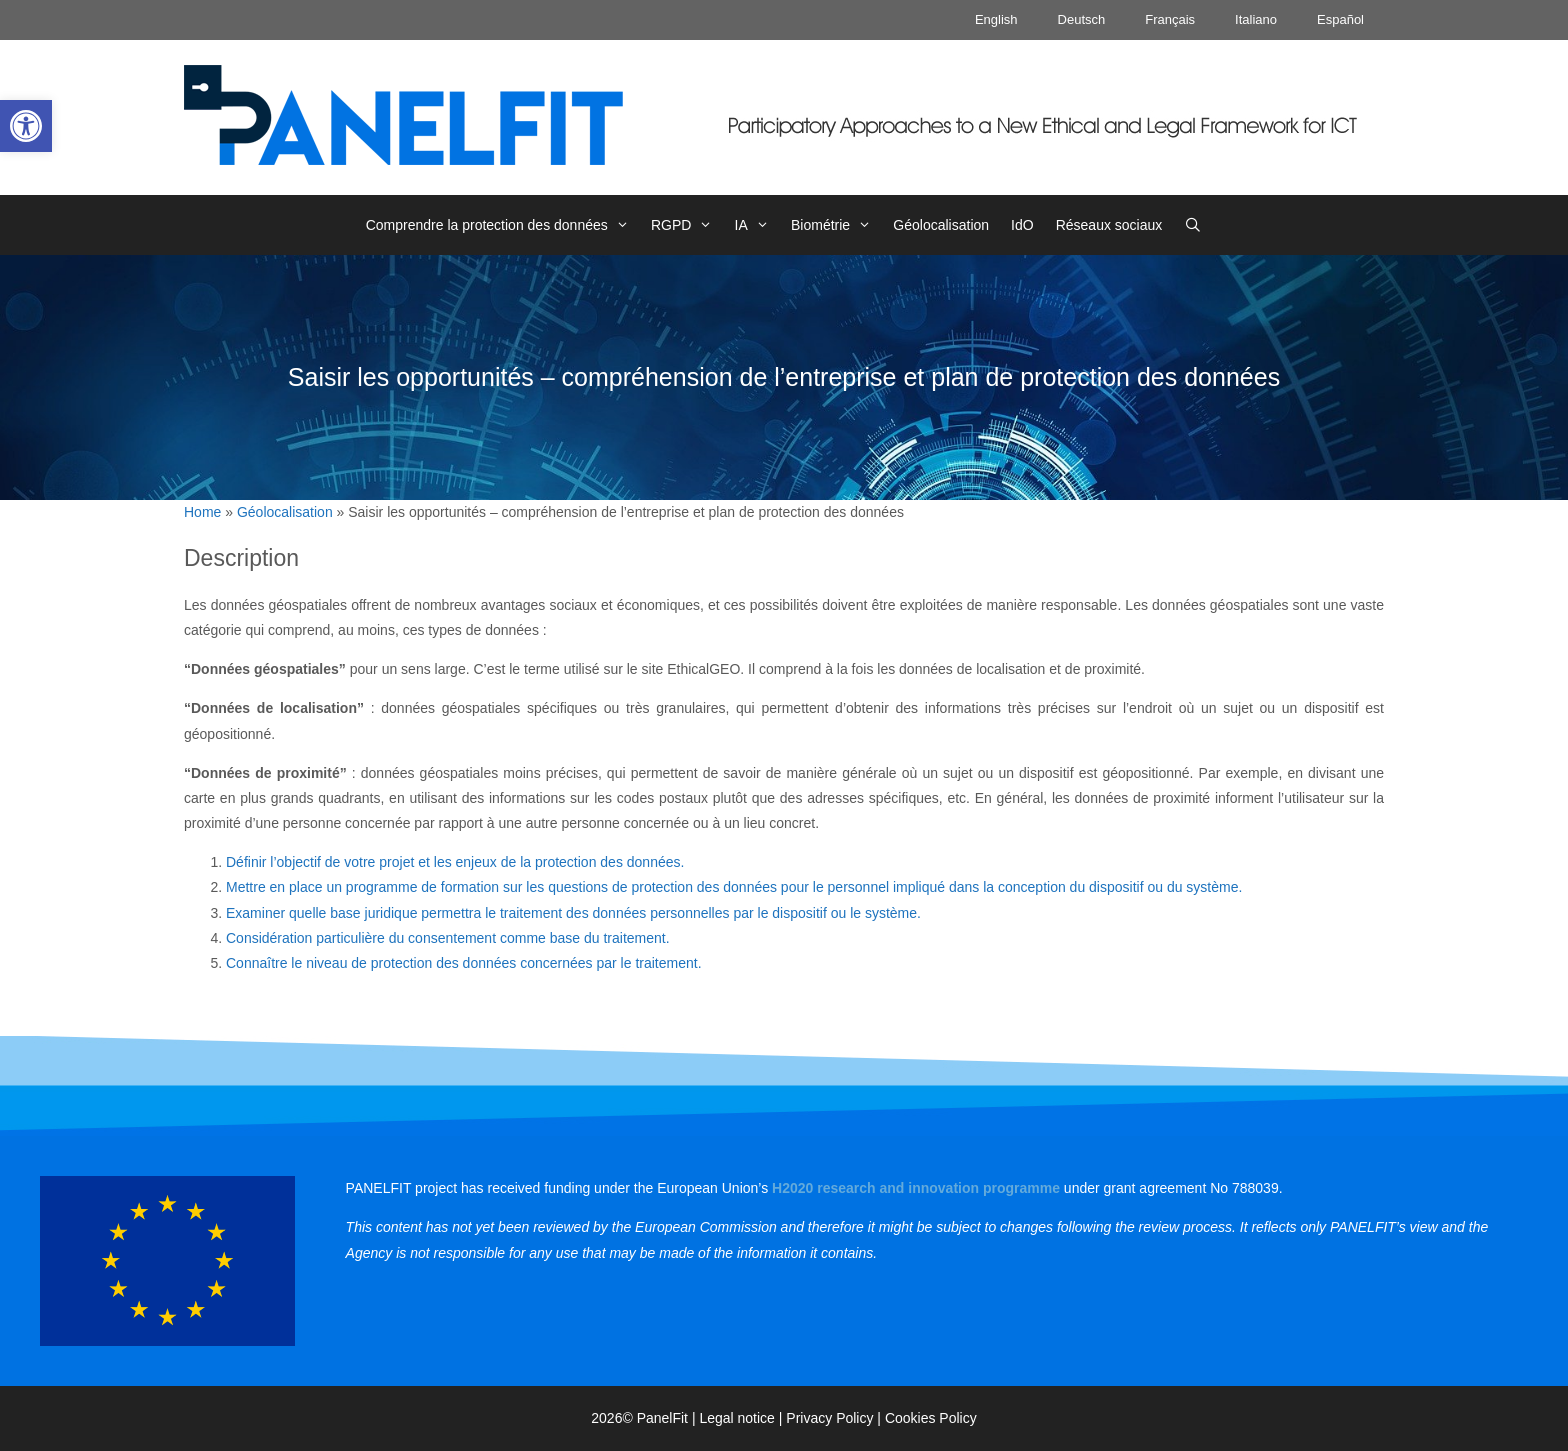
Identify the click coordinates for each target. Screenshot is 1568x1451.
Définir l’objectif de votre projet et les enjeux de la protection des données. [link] (455, 862)
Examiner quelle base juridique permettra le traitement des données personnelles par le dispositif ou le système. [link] (573, 913)
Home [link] (202, 512)
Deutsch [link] (1082, 19)
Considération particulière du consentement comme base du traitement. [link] (448, 938)
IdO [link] (1022, 225)
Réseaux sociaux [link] (1109, 225)
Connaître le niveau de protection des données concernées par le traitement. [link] (464, 963)
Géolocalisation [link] (941, 225)
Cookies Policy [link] (931, 1418)
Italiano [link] (1256, 19)
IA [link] (757, 225)
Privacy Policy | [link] (835, 1418)
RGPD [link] (687, 225)
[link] (26, 126)
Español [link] (1340, 19)
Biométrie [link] (836, 225)
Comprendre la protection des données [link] (503, 225)
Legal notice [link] (737, 1418)
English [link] (996, 19)
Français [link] (1170, 19)
